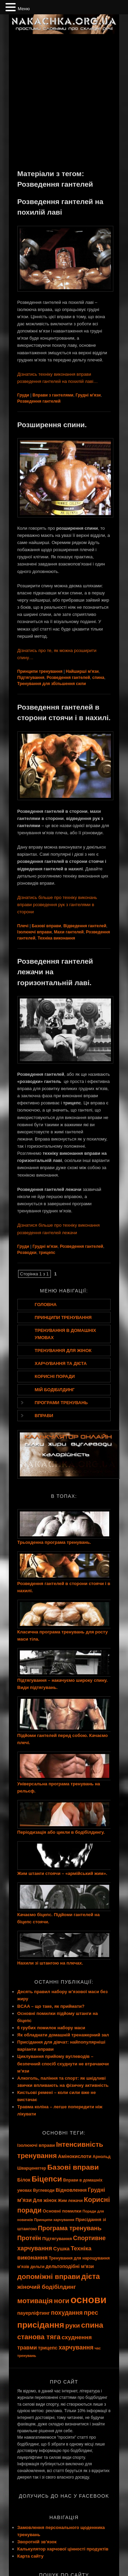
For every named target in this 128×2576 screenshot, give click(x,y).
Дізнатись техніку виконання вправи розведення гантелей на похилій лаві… (57, 378)
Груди (23, 395)
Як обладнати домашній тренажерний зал (63, 2034)
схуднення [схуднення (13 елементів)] (77, 2337)
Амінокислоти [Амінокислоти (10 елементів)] (74, 2156)
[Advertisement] (64, 101)
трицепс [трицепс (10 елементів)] (47, 2347)
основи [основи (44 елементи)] (89, 2299)
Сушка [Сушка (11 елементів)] (61, 2248)
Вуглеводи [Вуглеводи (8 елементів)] (44, 2190)
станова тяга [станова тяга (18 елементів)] (39, 2337)
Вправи (44, 1415)
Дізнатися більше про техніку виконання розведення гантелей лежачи (58, 1229)
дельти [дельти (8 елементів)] (37, 2266)
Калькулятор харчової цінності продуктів (63, 2548)
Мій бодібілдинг (55, 1389)
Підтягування (31, 677)
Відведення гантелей (84, 926)
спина (98, 677)
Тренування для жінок (63, 1350)
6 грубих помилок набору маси (51, 2027)
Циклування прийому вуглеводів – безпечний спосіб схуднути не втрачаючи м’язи (63, 2063)
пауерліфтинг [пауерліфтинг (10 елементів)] (33, 2313)
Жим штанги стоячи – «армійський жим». (62, 1873)
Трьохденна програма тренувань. (54, 1542)
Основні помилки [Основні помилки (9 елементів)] (62, 2211)
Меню (24, 8)
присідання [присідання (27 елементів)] (40, 2324)
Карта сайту (30, 2556)
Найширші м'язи (82, 671)
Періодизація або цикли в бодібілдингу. (61, 1832)
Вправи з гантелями (52, 395)
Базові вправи (46, 926)
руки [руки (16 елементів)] (72, 2325)
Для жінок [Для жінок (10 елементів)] (44, 2200)
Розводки (27, 1252)
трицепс (47, 1252)
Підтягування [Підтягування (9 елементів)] (57, 2238)
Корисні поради (55, 1376)
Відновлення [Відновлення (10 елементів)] (71, 2190)
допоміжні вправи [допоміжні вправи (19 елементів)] (48, 2276)
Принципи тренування (40, 671)
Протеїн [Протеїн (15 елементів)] (29, 2238)
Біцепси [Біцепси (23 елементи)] (47, 2179)
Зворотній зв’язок (37, 2541)
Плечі (23, 926)
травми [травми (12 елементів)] (27, 2347)
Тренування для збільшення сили (51, 683)
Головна (46, 1304)
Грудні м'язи (88, 395)
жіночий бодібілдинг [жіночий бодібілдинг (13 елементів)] (46, 2287)
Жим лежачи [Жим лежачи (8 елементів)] (70, 2200)
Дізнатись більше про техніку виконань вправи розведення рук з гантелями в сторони (57, 904)
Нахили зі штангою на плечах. (50, 1963)
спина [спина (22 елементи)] (92, 2325)
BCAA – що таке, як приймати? (51, 2006)
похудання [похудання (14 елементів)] (67, 2312)
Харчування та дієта (61, 1363)
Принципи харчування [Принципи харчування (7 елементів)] (54, 2220)
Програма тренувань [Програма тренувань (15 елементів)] (69, 2228)
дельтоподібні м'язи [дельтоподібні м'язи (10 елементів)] (70, 2266)
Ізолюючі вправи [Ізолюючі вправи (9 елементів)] (36, 2145)
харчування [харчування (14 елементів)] (76, 2347)
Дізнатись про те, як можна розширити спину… (57, 654)
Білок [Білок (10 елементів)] (24, 2180)
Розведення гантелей (39, 401)
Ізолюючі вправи (34, 932)
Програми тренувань (61, 1402)
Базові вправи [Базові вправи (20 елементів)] (73, 2167)
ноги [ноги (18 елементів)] (61, 2301)
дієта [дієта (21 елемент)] (90, 2276)
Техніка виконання (56, 938)
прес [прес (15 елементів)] (91, 2312)
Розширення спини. (52, 425)
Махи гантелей (69, 932)
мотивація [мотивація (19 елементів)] (35, 2301)
